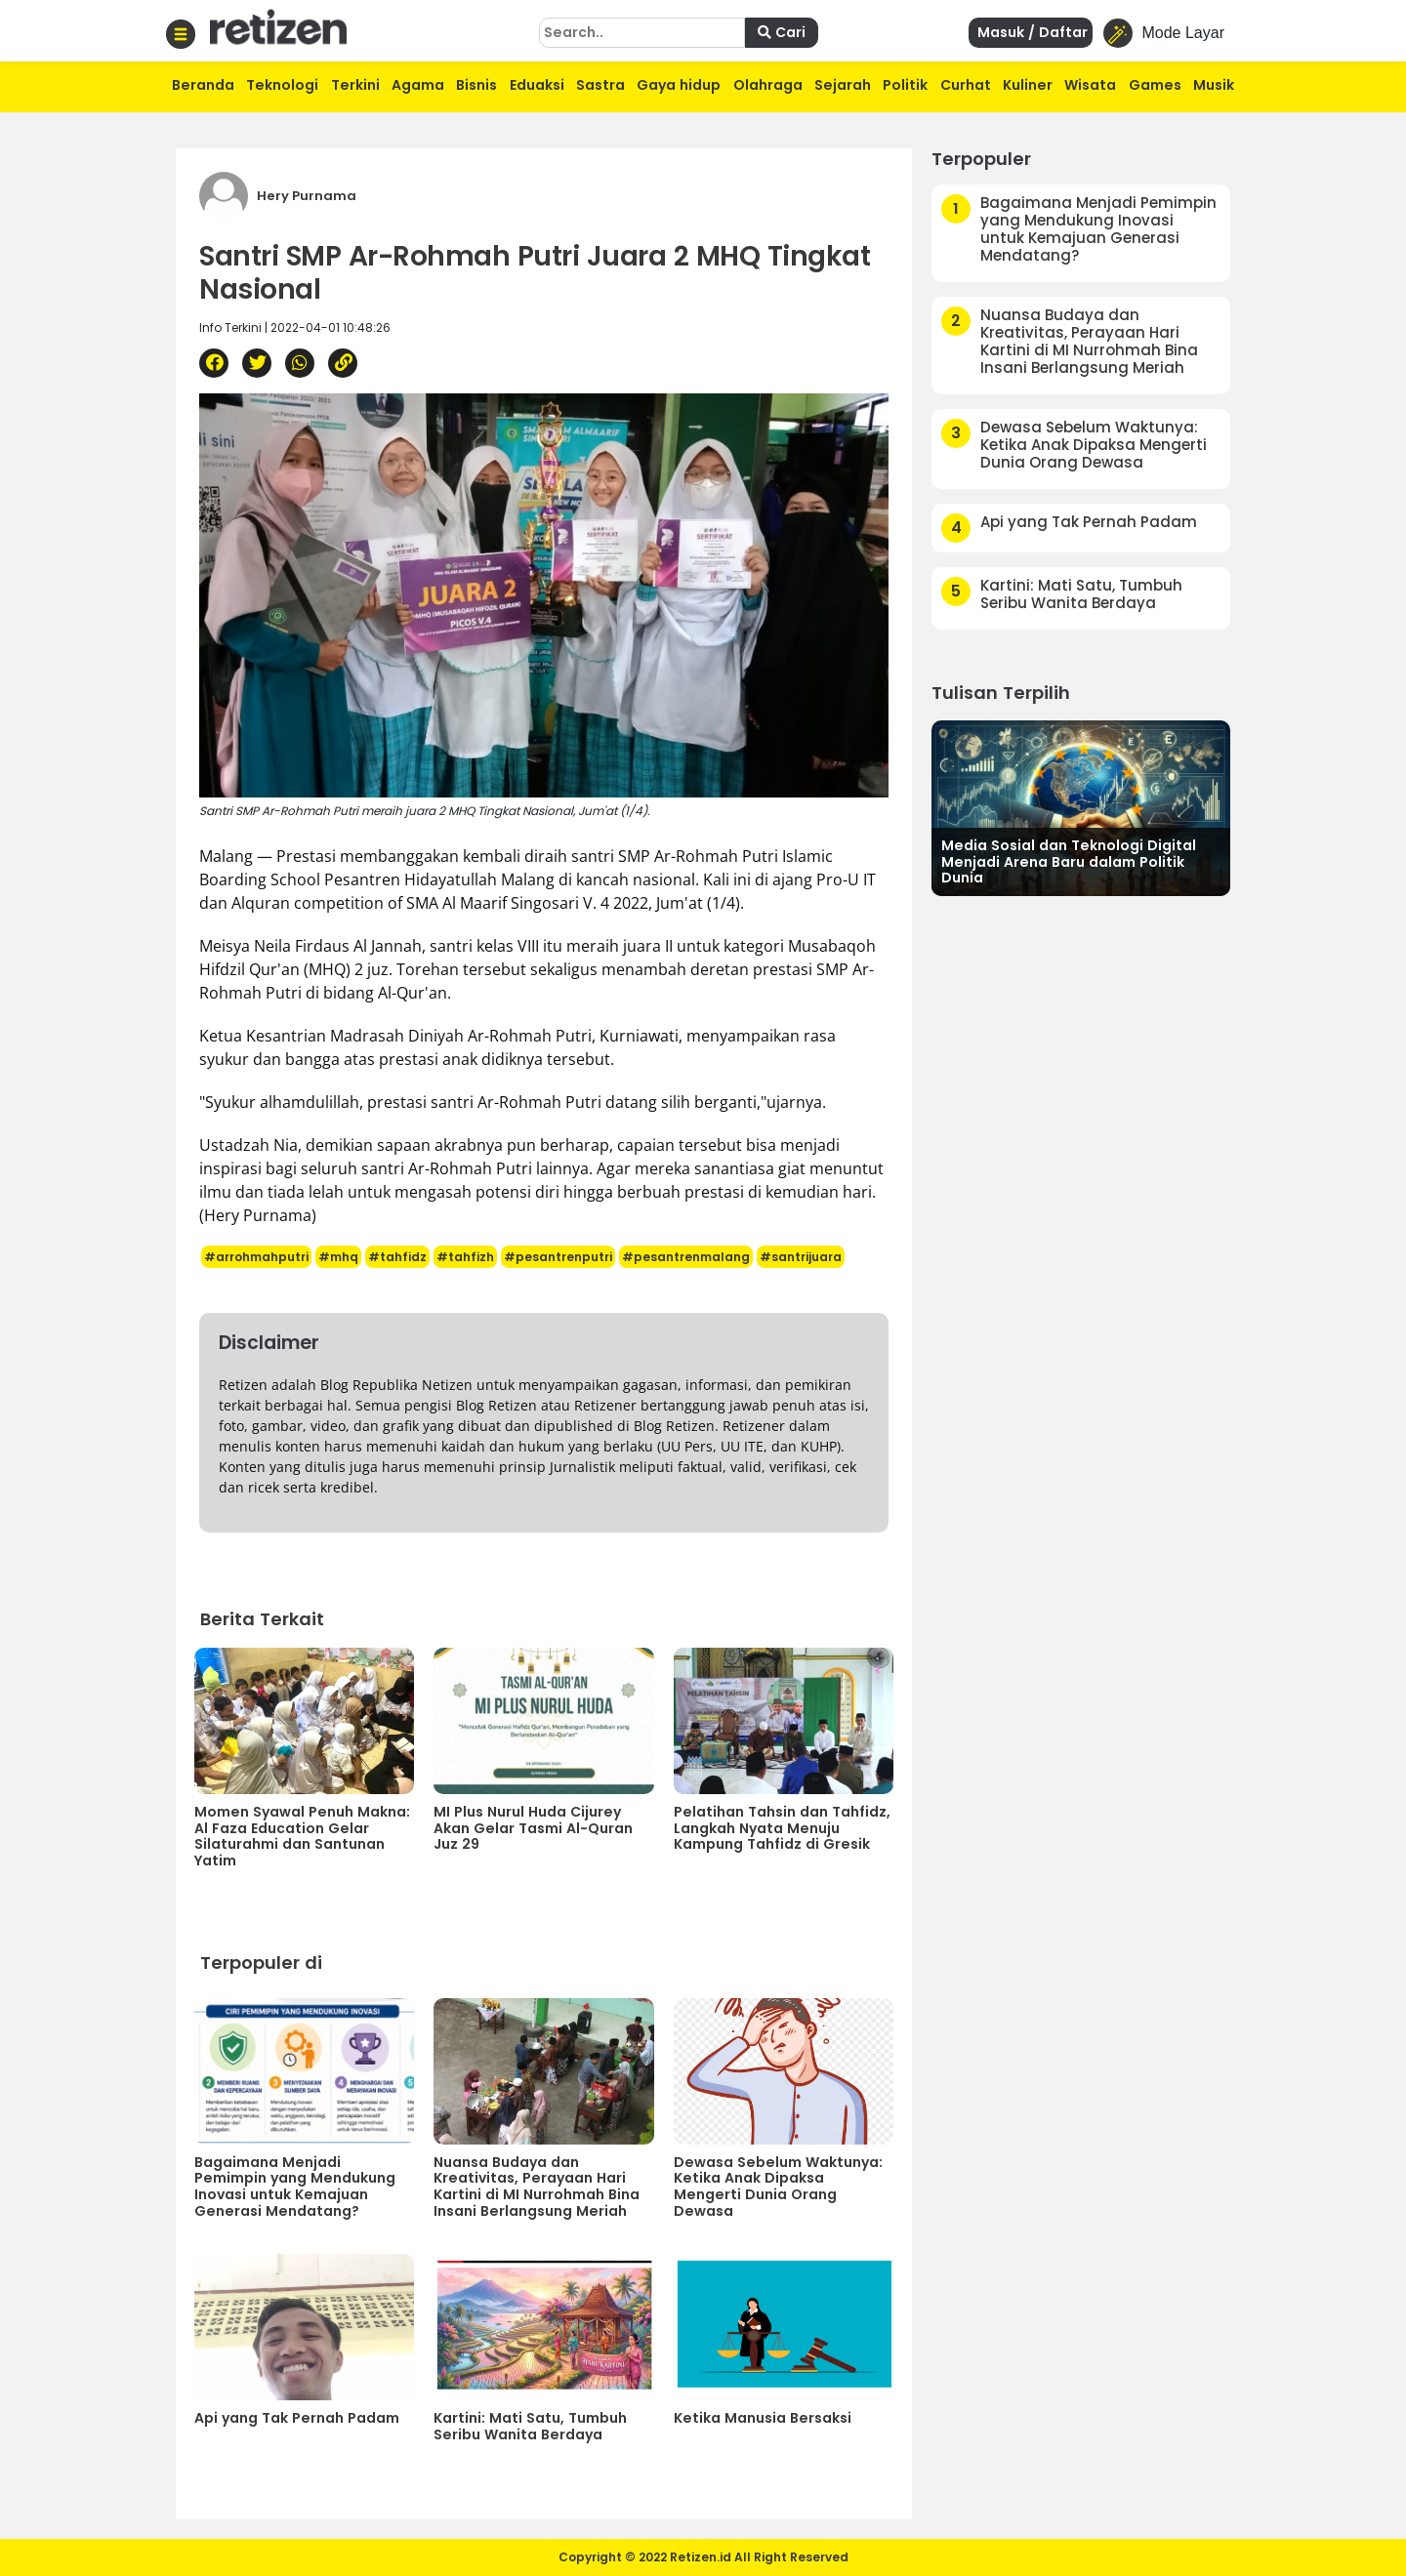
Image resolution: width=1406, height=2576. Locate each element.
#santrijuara (801, 1256)
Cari (782, 32)
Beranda (203, 85)
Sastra (600, 85)
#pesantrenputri (558, 1256)
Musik (1213, 85)
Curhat (965, 85)
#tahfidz (397, 1256)
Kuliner (1028, 85)
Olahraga (768, 85)
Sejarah (842, 85)
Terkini (355, 85)
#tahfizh (465, 1256)
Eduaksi (537, 85)
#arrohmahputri (256, 1256)
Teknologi (282, 85)
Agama (418, 85)
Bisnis (476, 85)
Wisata (1090, 85)
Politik (905, 85)
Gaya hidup (679, 85)
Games (1155, 85)
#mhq (338, 1256)
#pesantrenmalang (686, 1256)
